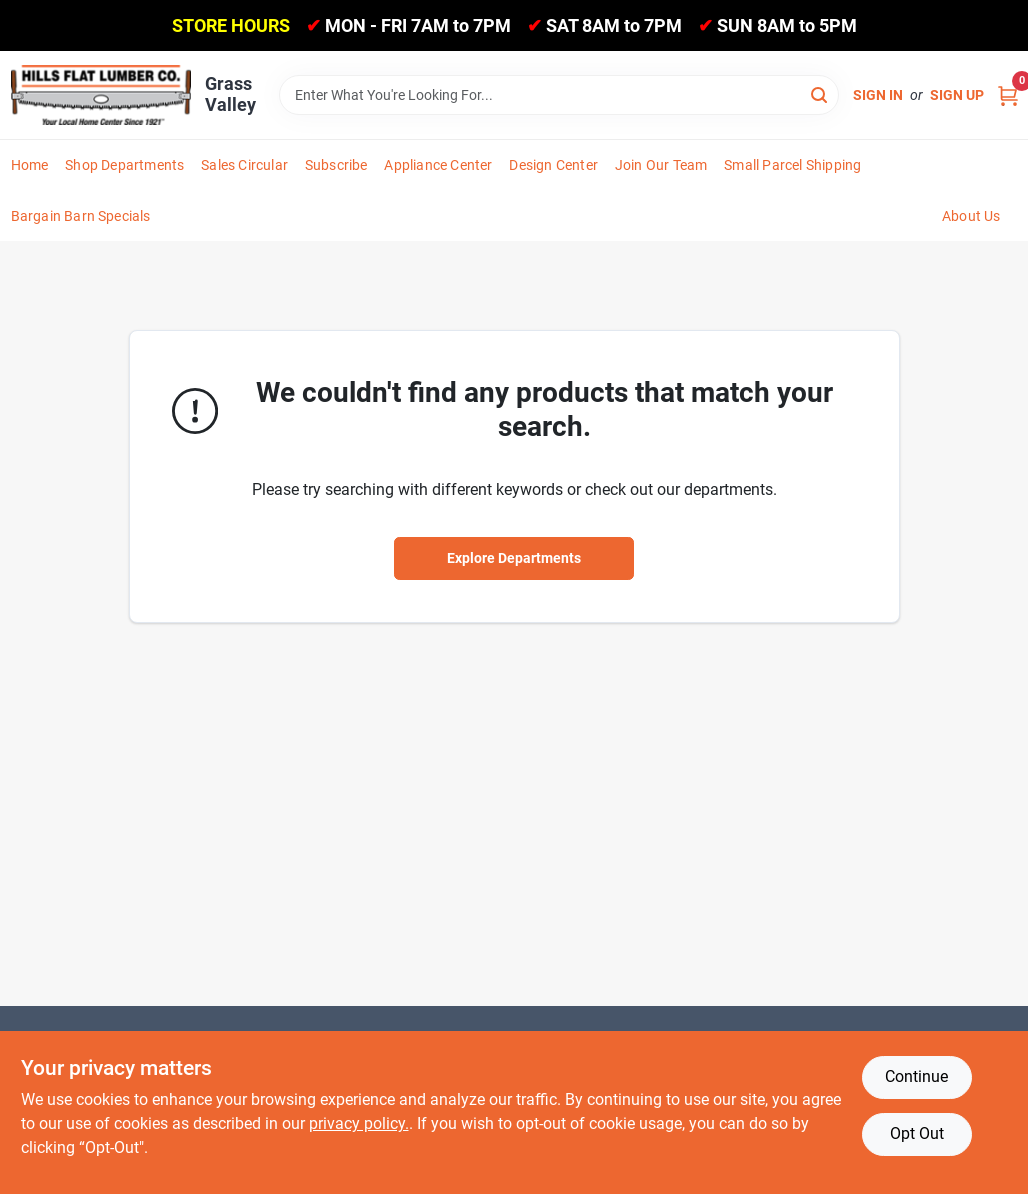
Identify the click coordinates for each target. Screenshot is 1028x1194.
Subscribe (336, 165)
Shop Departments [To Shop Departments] (124, 165)
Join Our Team (661, 165)
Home (30, 165)
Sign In (878, 95)
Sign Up (957, 95)
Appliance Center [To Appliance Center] (438, 165)
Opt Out (917, 1133)
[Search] (820, 93)
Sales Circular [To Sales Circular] (244, 165)
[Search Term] (559, 95)
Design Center (553, 165)
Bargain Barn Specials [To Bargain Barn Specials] (81, 216)
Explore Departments (514, 558)
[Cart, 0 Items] (1008, 95)
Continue (916, 1076)
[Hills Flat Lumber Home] (101, 95)
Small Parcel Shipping (792, 165)
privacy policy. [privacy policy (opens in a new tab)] (359, 1123)
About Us (971, 216)
